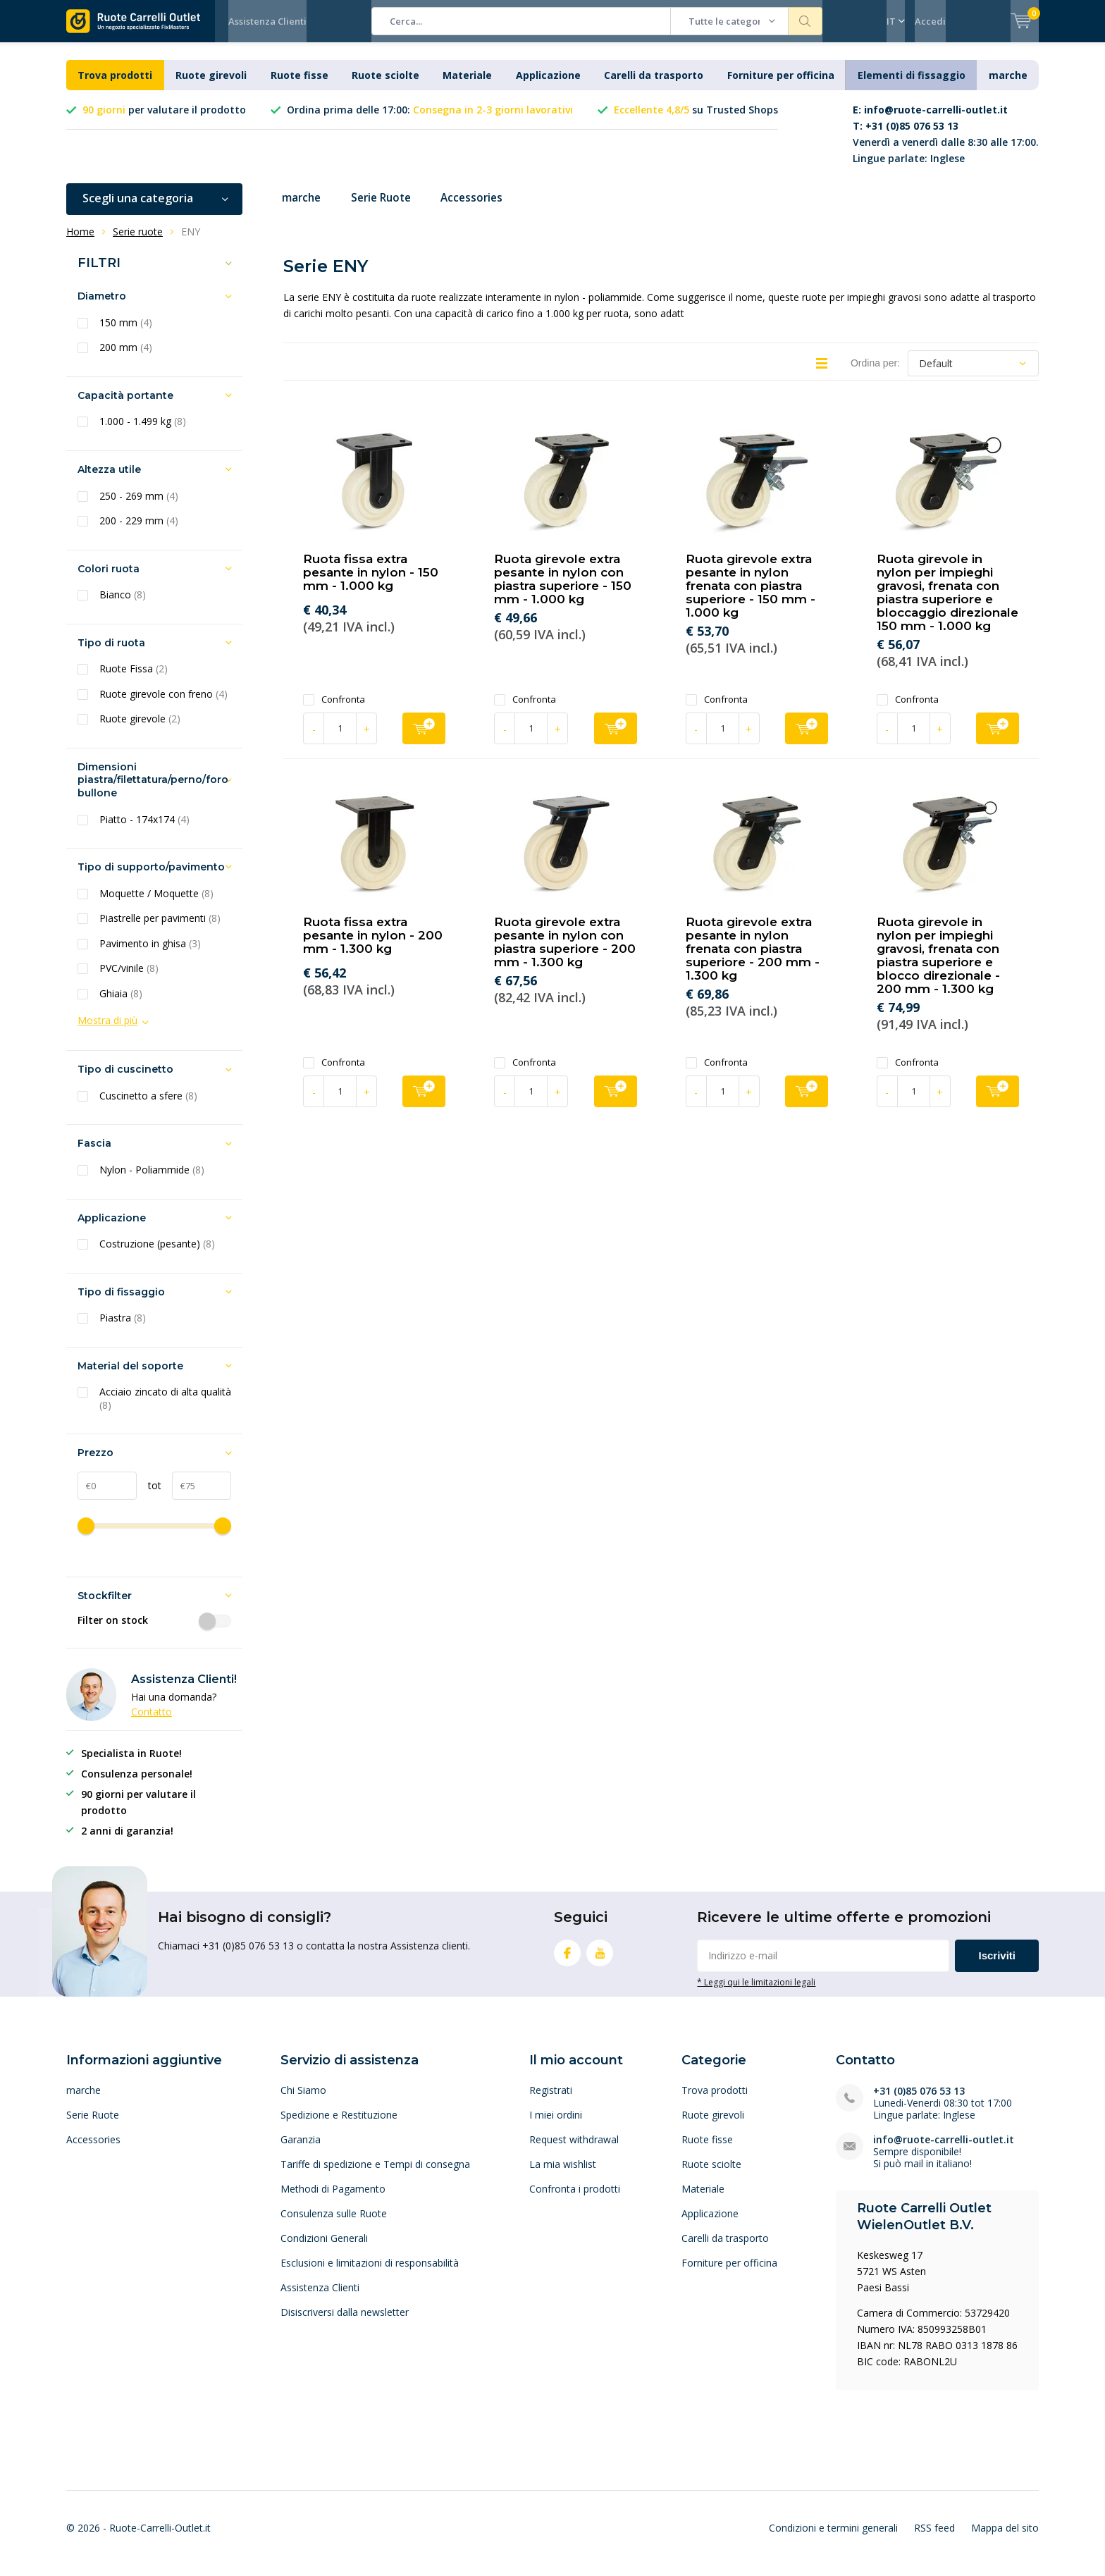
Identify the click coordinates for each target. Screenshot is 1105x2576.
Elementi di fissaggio (911, 85)
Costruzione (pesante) (157, 1254)
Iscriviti (997, 1966)
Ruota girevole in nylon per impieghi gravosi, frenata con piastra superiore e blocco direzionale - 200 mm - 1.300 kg (938, 965)
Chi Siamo (303, 2100)
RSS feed (934, 2538)
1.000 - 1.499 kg (142, 432)
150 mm (125, 333)
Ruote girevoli (211, 85)
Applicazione (548, 85)
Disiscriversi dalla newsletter (344, 2322)
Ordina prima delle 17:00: (430, 120)
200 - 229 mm (138, 531)
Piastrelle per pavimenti (160, 929)
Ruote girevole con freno (163, 704)
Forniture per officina (780, 85)
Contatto (151, 1722)
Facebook (567, 1960)
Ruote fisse (299, 85)
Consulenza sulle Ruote (333, 2224)
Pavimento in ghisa (150, 954)
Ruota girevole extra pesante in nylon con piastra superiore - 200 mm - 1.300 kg (565, 952)
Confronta (334, 710)
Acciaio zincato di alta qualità (165, 1409)
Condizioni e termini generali (833, 2538)
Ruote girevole (139, 729)
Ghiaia (120, 1004)
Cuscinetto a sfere (148, 1106)
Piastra (122, 1328)
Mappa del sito (1005, 2538)
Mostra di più (107, 1030)
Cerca (805, 21)
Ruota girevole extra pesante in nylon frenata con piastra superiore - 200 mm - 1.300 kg (753, 959)
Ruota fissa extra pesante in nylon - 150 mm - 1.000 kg (370, 582)
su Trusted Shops (696, 120)
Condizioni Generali (324, 2248)
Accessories (482, 208)
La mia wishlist (562, 2174)
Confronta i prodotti (574, 2199)
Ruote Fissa (133, 679)
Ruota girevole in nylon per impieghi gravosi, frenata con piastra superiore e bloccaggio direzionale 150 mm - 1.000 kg (947, 602)
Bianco (122, 605)
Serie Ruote (386, 208)
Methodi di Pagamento (332, 2199)
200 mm (125, 358)
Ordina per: (875, 373)
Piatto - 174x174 (144, 829)
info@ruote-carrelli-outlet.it (943, 2150)
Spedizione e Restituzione (338, 2125)
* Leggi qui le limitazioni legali (756, 1992)
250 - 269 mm (138, 506)
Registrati (550, 2100)
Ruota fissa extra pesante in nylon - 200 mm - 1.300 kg (373, 945)
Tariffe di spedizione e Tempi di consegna (375, 2174)
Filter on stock (154, 1631)
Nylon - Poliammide (151, 1180)
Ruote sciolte (385, 85)
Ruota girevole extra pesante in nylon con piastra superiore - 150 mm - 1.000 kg (562, 589)
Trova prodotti (115, 85)
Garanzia (300, 2150)
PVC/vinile (129, 979)
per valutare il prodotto (164, 120)
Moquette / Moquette (156, 904)
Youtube (599, 1960)
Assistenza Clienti (267, 21)
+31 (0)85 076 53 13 (919, 2101)
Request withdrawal (574, 2150)
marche (1008, 85)
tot (149, 1496)
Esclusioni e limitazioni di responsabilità (369, 2273)
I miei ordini (555, 2125)
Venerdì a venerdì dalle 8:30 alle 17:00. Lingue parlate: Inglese (946, 144)
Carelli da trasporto (653, 85)
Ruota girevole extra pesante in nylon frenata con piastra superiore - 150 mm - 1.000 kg (750, 596)
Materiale (467, 85)
